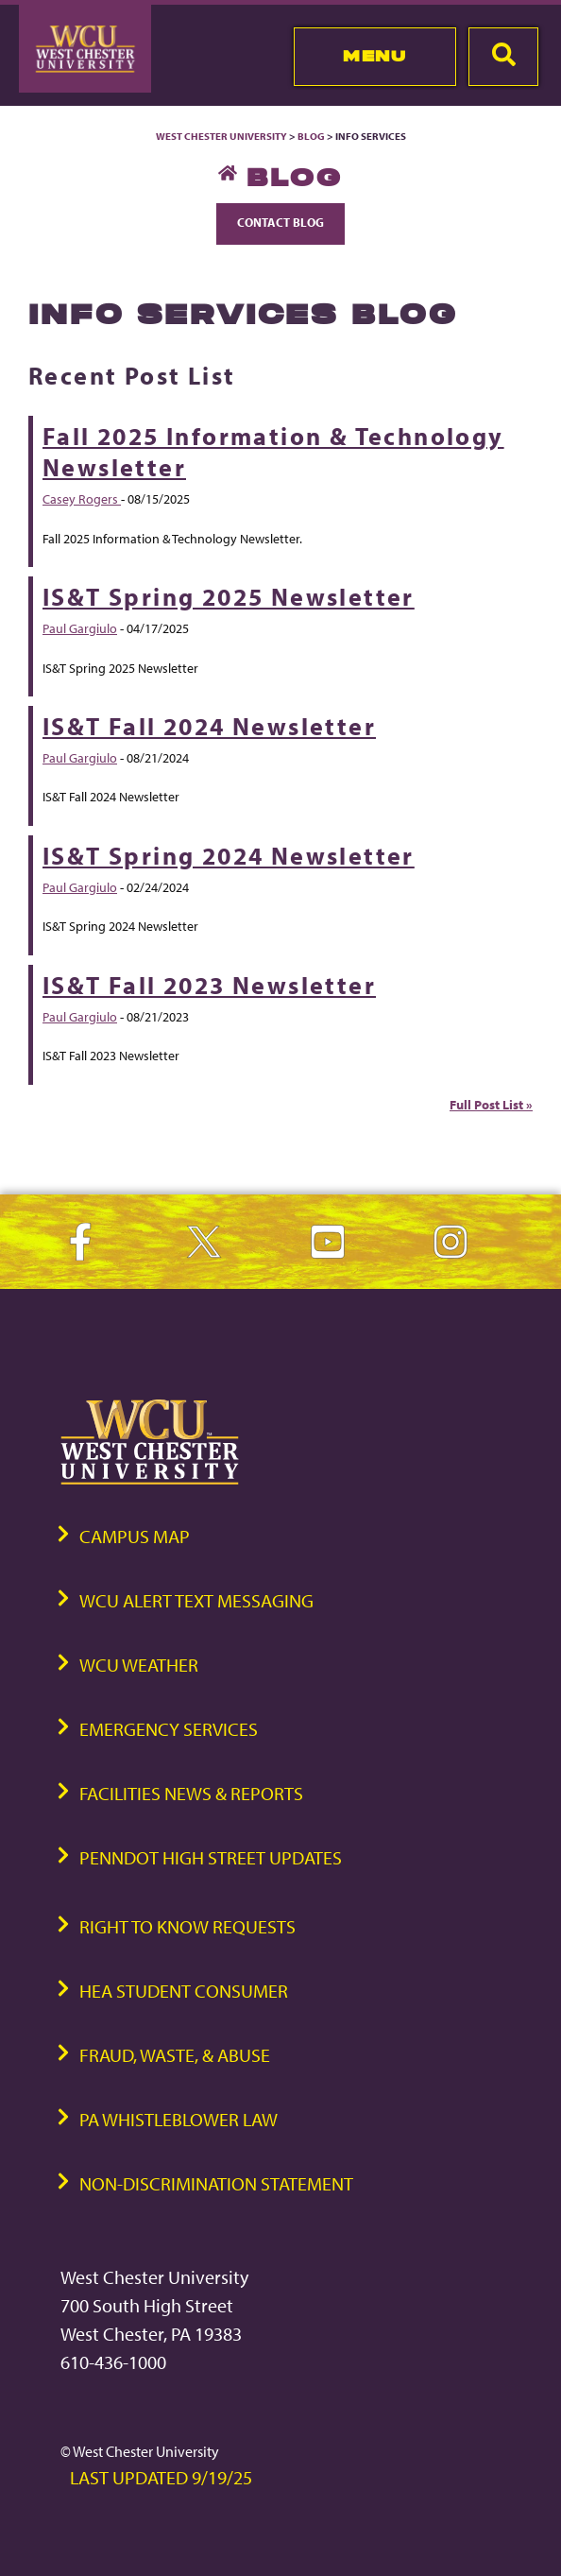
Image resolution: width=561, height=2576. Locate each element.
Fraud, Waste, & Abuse (174, 2055)
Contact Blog (280, 222)
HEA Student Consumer (183, 1990)
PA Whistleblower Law (178, 2119)
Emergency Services (168, 1729)
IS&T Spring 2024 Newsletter (228, 855)
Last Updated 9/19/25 (161, 2477)
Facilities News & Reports (191, 1793)
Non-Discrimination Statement (216, 2183)
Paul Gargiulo (79, 628)
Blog (311, 136)
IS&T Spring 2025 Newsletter (228, 596)
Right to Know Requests (187, 1926)
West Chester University (221, 136)
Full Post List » (491, 1104)
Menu (374, 55)
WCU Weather (138, 1664)
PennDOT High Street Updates (210, 1857)
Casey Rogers (81, 498)
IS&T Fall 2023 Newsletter (209, 985)
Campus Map (134, 1536)
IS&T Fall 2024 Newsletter (209, 726)
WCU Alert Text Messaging (196, 1600)
